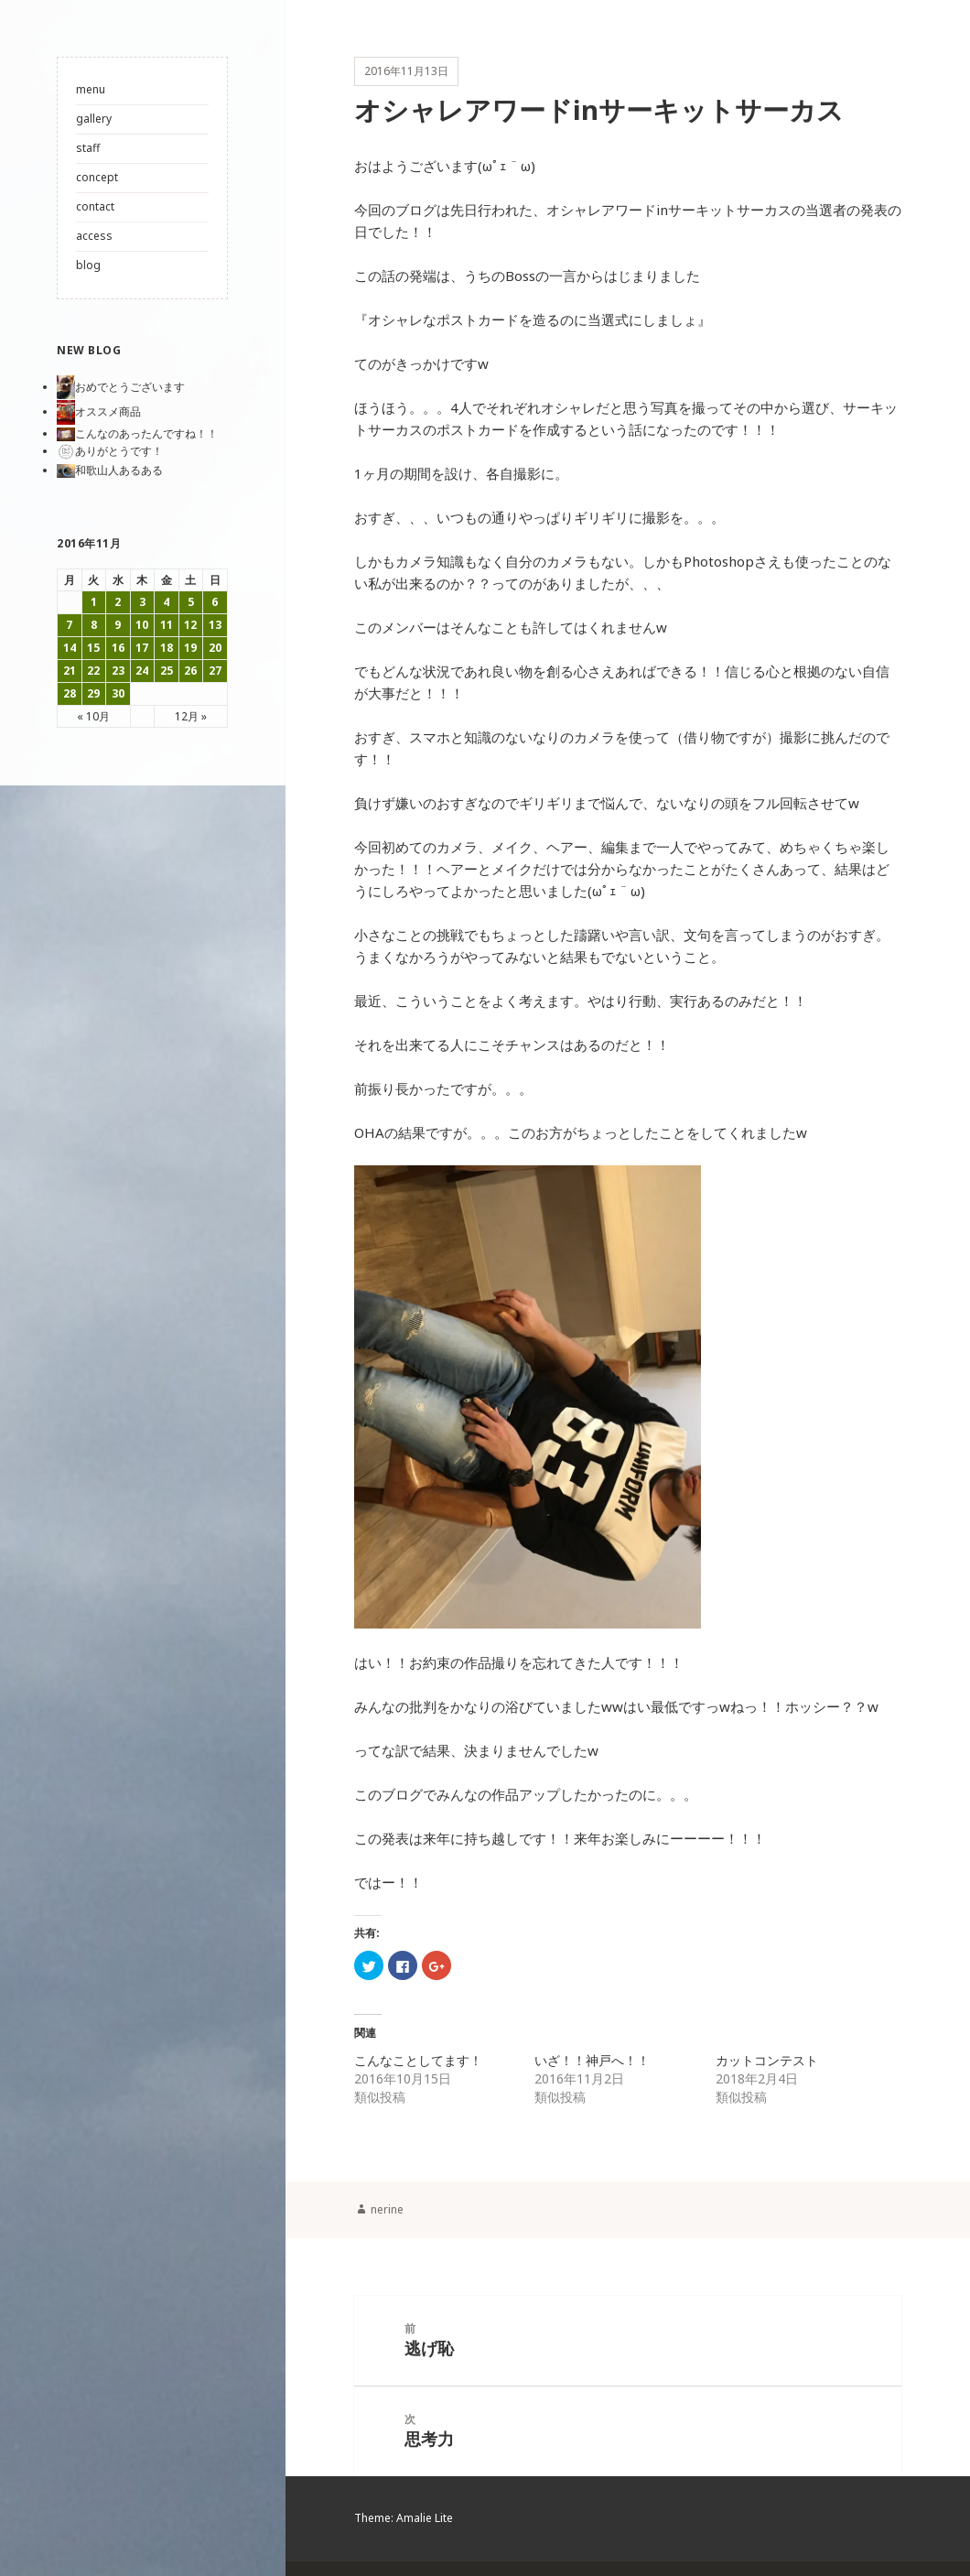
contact (95, 206)
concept (97, 177)
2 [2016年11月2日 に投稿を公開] (117, 602)
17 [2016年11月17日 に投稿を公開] (141, 647)
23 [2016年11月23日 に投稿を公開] (118, 670)
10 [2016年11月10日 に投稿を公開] (141, 625)
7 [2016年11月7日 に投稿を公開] (69, 625)
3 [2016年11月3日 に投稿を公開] (142, 602)
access (94, 236)
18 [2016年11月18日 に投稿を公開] (166, 647)
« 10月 (93, 716)
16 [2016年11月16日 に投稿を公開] (118, 647)
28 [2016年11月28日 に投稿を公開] (69, 693)
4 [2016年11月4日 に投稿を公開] (166, 602)
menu (90, 89)
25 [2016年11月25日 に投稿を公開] (166, 670)
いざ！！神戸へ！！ (592, 2066)
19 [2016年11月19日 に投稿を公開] (190, 647)
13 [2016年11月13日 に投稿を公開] (215, 625)
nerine (387, 2215)
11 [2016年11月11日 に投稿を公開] (166, 625)
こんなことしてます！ (418, 2066)
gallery (94, 118)
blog (88, 265)
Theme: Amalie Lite (403, 2532)
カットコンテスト (767, 2066)
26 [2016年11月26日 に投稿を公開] (190, 670)
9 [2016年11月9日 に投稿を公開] (117, 625)
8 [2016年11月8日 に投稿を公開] (94, 625)
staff (88, 148)
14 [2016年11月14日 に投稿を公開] (69, 647)
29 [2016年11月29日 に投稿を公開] (93, 693)
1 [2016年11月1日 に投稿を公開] (94, 602)
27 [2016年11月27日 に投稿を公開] (215, 670)
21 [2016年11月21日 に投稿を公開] (69, 670)
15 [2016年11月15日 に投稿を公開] (93, 647)
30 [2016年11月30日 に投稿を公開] (118, 693)
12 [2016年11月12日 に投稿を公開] (190, 625)
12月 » (191, 716)
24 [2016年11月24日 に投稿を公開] (141, 670)
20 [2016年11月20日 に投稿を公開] (215, 647)
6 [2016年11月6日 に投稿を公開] (214, 602)
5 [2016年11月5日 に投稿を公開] (191, 602)
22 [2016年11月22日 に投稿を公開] (93, 670)
